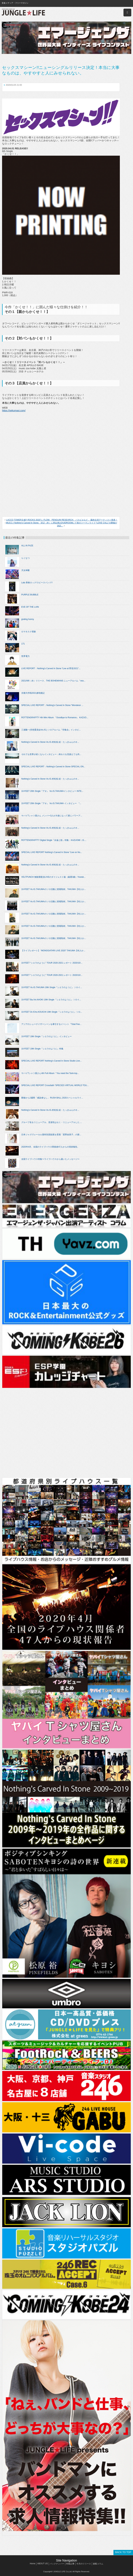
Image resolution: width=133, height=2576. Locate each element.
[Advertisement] (28, 435)
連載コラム (98, 2564)
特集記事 (70, 2564)
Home (32, 2563)
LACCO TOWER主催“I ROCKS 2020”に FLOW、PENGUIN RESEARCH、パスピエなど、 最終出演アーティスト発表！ (61, 520)
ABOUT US (42, 2563)
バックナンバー (57, 2564)
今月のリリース (83, 2564)
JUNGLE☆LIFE (23, 12)
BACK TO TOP (123, 2552)
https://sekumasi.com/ (13, 410)
